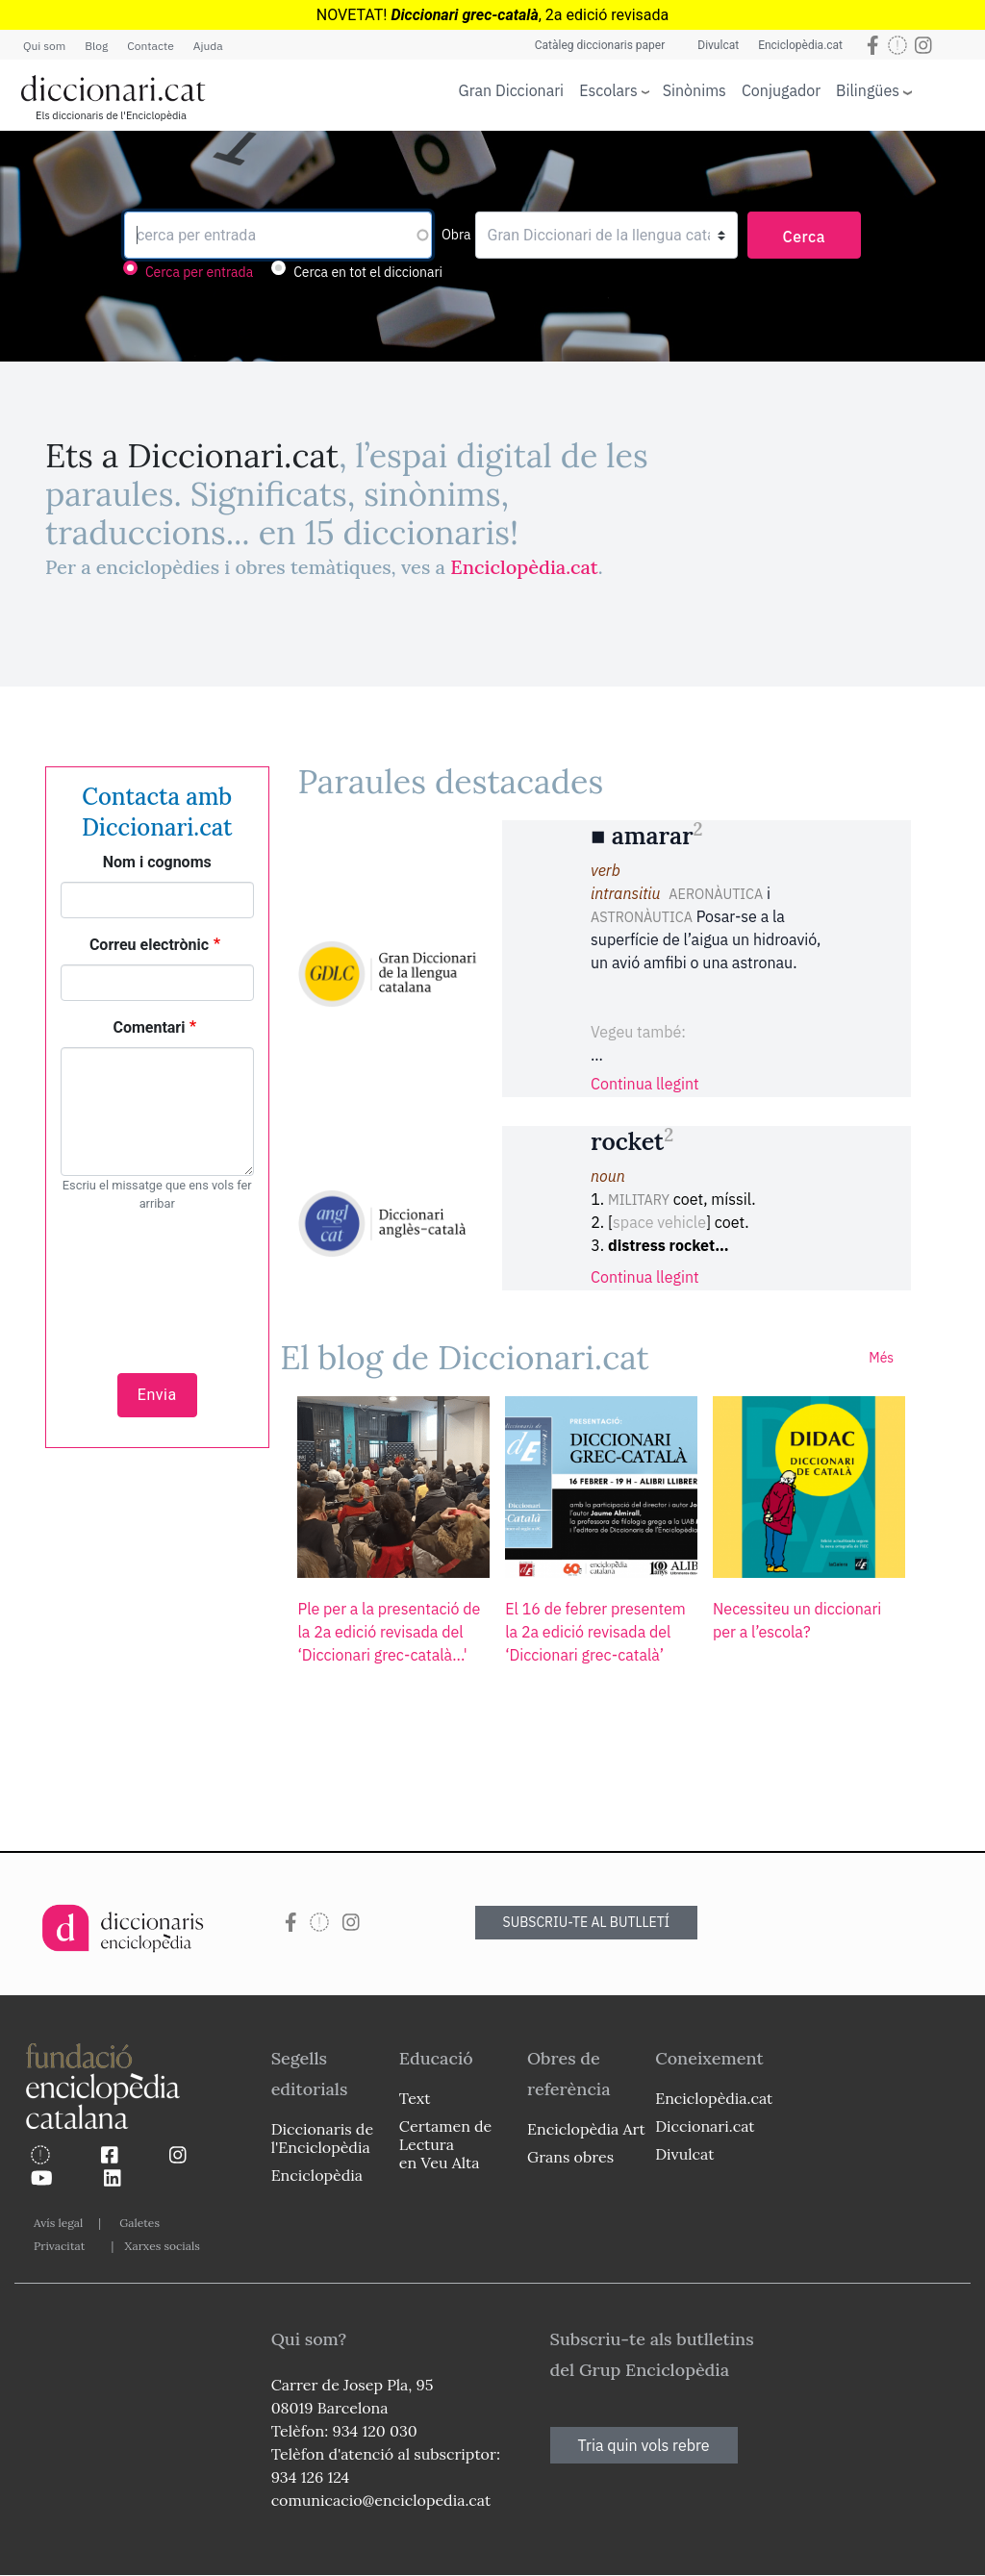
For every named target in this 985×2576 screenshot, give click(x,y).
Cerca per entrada (199, 272)
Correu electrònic (149, 945)
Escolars (608, 90)
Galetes (139, 2222)
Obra (456, 234)
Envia (157, 1395)
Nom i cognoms (157, 862)
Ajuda (208, 45)
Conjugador (781, 90)
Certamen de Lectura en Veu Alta (445, 2144)
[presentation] (157, 1282)
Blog (96, 45)
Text (415, 2098)
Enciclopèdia (317, 2175)
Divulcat (718, 45)
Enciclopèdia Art (586, 2128)
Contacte (150, 45)
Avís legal (58, 2222)
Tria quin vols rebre (644, 2445)
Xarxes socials (161, 2245)
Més (881, 1357)
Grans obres (570, 2156)
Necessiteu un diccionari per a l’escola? (797, 1620)
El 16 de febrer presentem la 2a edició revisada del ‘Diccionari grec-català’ (595, 1631)
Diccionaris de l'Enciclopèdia (322, 2138)
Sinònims (694, 90)
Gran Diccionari (512, 90)
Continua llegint (645, 1083)
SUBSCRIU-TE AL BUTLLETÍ (586, 1922)
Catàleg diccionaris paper (600, 45)
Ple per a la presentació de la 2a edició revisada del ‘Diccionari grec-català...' (388, 1631)
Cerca (804, 236)
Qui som (44, 45)
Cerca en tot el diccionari (367, 272)
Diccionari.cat (704, 2126)
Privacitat (59, 2245)
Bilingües (867, 90)
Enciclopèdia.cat (800, 45)
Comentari (149, 1027)
